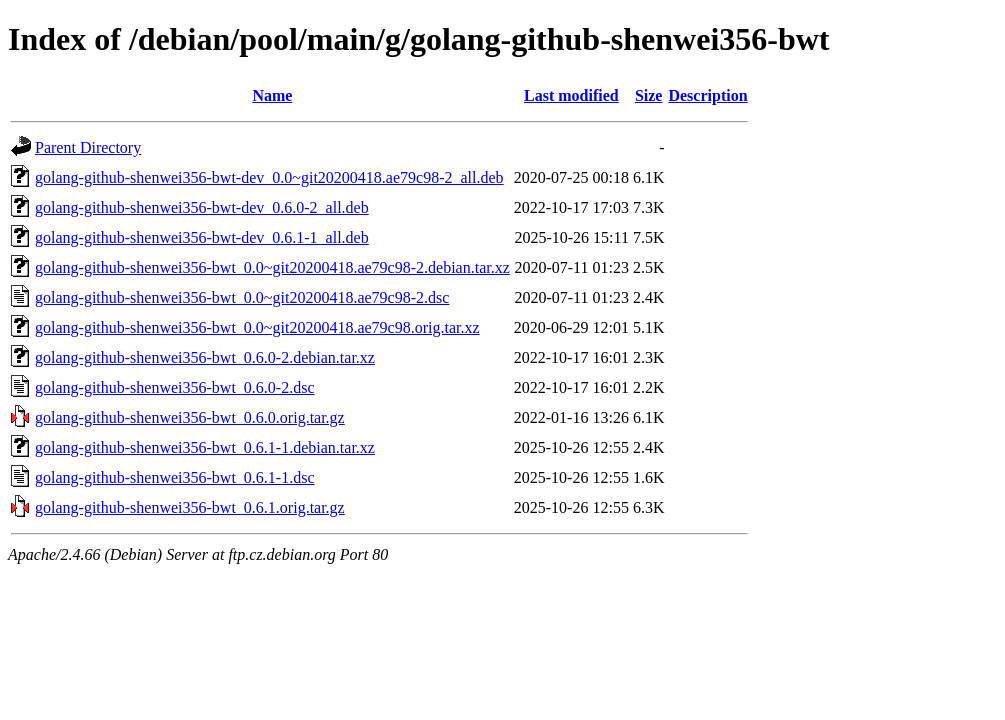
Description (707, 95)
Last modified (571, 95)
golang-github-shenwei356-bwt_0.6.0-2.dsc (175, 387)
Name (272, 95)
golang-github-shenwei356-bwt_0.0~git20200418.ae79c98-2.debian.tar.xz (272, 267)
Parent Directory (88, 147)
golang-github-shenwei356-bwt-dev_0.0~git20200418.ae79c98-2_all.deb (269, 177)
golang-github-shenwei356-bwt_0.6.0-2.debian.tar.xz (205, 357)
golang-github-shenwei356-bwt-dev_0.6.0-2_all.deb (202, 207)
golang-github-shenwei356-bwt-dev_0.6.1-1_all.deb (202, 237)
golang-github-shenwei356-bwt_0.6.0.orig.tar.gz (190, 417)
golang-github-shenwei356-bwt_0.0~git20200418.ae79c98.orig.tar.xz (257, 327)
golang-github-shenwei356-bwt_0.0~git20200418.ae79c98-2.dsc (242, 297)
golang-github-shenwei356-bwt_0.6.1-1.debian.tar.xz (205, 447)
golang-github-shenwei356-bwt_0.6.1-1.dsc (175, 477)
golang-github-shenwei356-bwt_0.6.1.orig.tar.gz (190, 507)
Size (649, 95)
